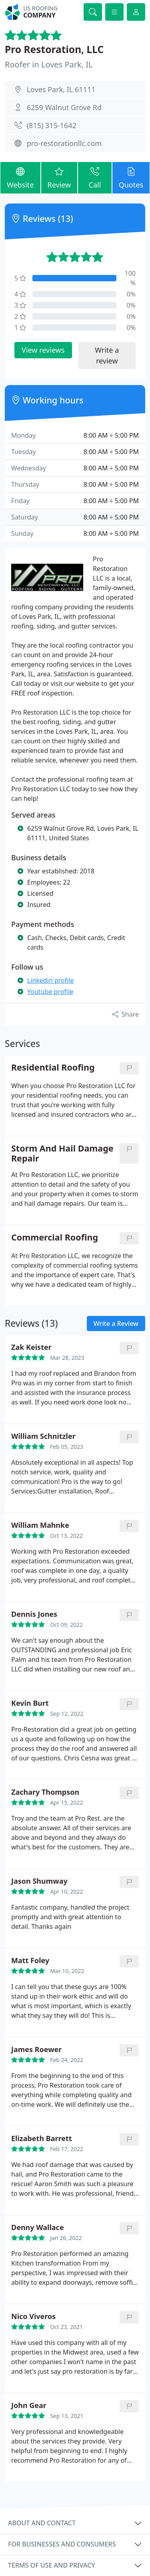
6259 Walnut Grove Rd (64, 107)
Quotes (131, 177)
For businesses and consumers (62, 2544)
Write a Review (116, 1323)
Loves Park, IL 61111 (61, 89)
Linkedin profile (50, 980)
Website (20, 177)
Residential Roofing (53, 1067)
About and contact (42, 2523)
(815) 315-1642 (51, 125)
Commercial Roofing (54, 1237)
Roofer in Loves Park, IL (48, 64)
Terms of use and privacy (51, 2565)
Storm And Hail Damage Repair (62, 1153)
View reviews (43, 350)
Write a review (107, 355)
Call (94, 177)
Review (59, 177)
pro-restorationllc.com (64, 143)
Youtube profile (50, 991)
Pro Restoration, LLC (54, 49)
